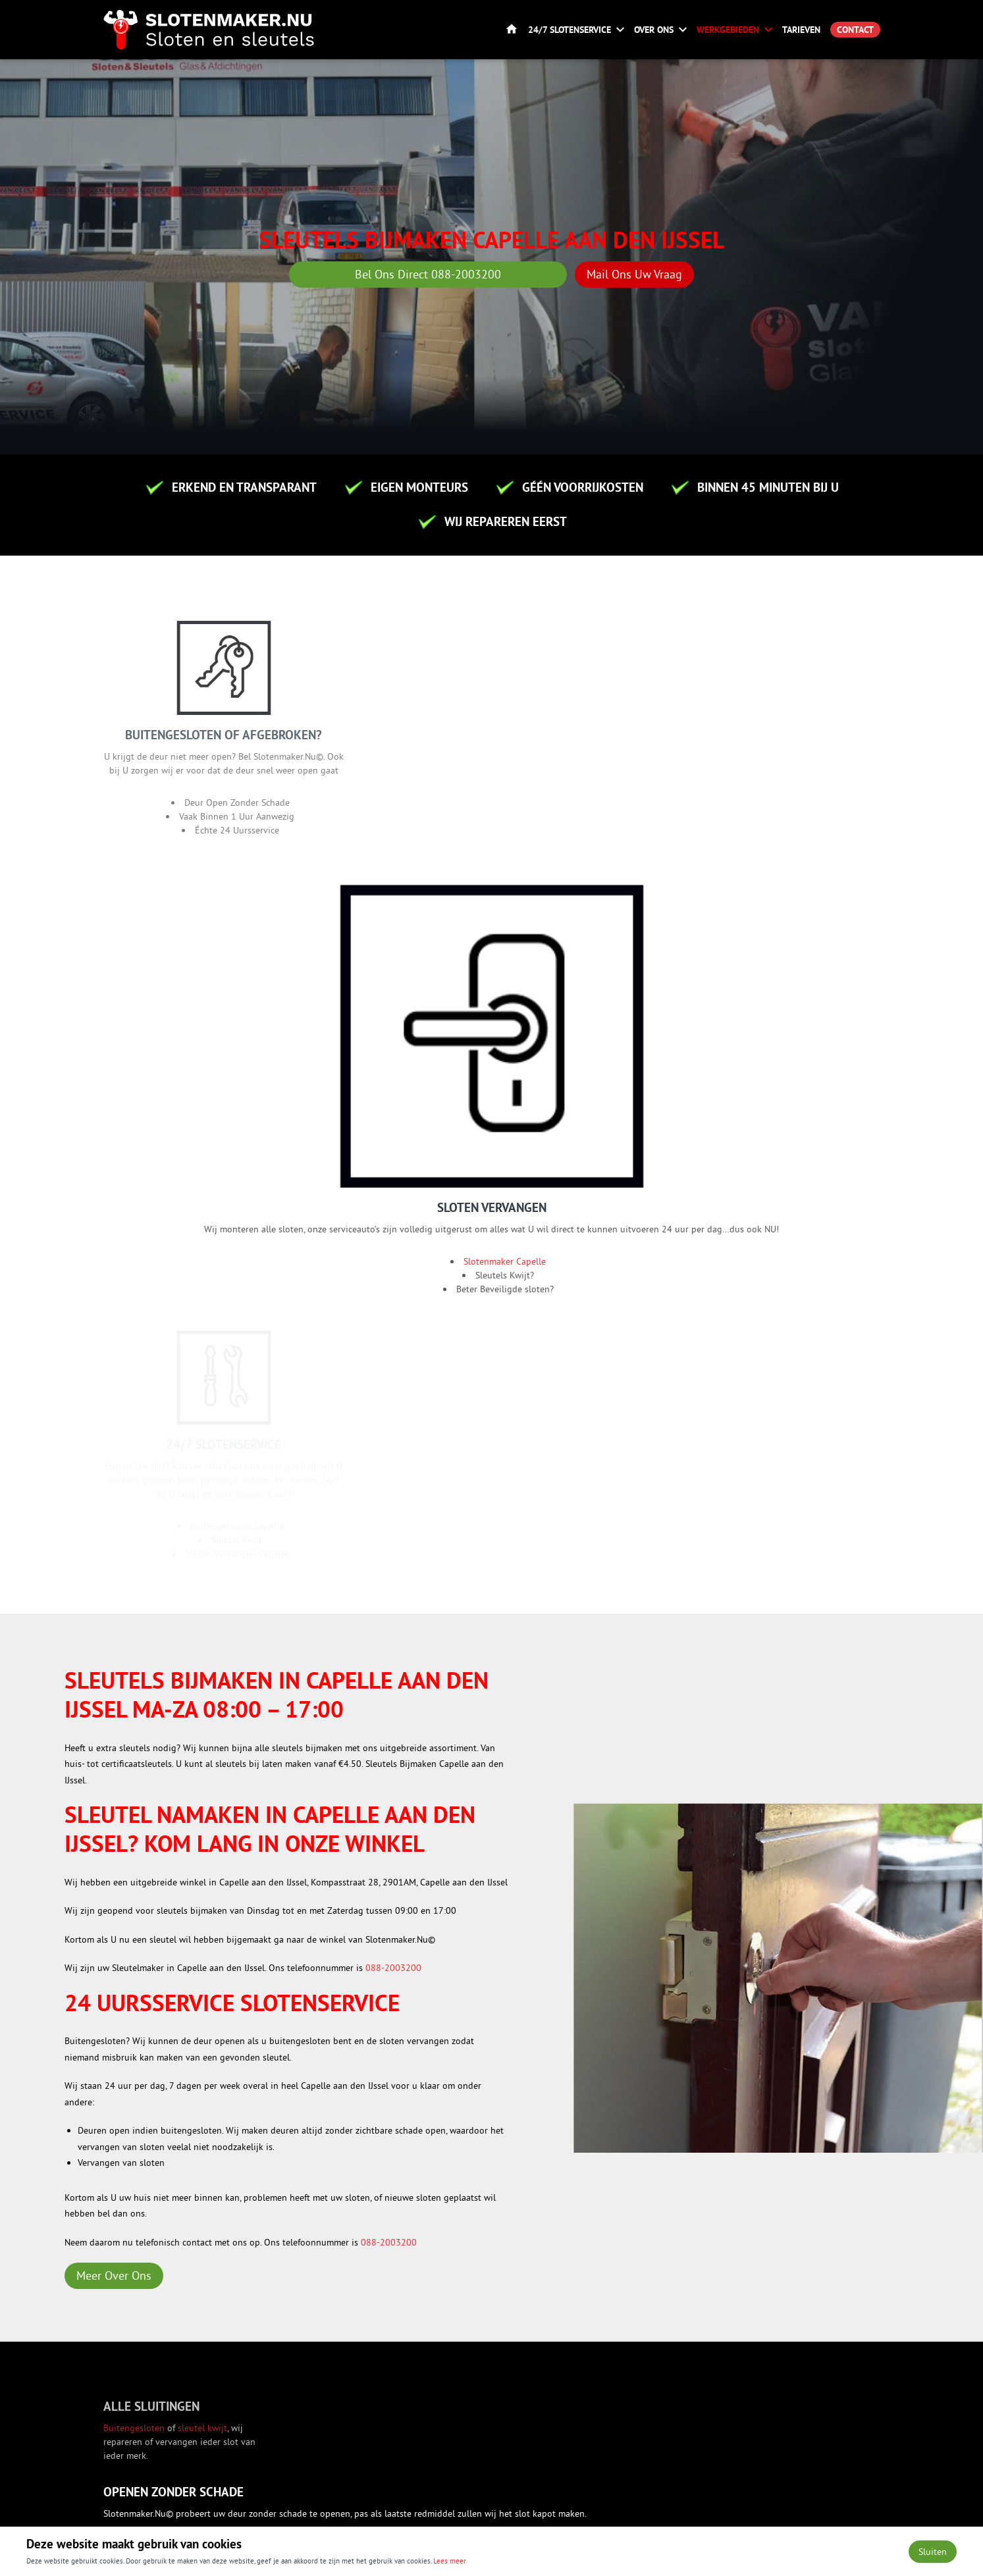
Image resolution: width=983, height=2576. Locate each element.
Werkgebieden (728, 30)
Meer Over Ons (113, 1561)
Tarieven (801, 30)
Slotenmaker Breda (494, 1950)
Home (511, 29)
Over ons (654, 30)
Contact (855, 30)
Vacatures (537, 2357)
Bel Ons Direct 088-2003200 (428, 274)
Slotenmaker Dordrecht (502, 1966)
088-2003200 (393, 1253)
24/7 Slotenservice (569, 30)
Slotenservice (544, 2330)
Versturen (166, 2156)
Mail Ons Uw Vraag (634, 274)
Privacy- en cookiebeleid (831, 2512)
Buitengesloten (135, 1727)
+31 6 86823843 (740, 2439)
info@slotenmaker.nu (749, 2411)
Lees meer (449, 2560)
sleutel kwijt (202, 1727)
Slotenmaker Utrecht (497, 1934)
